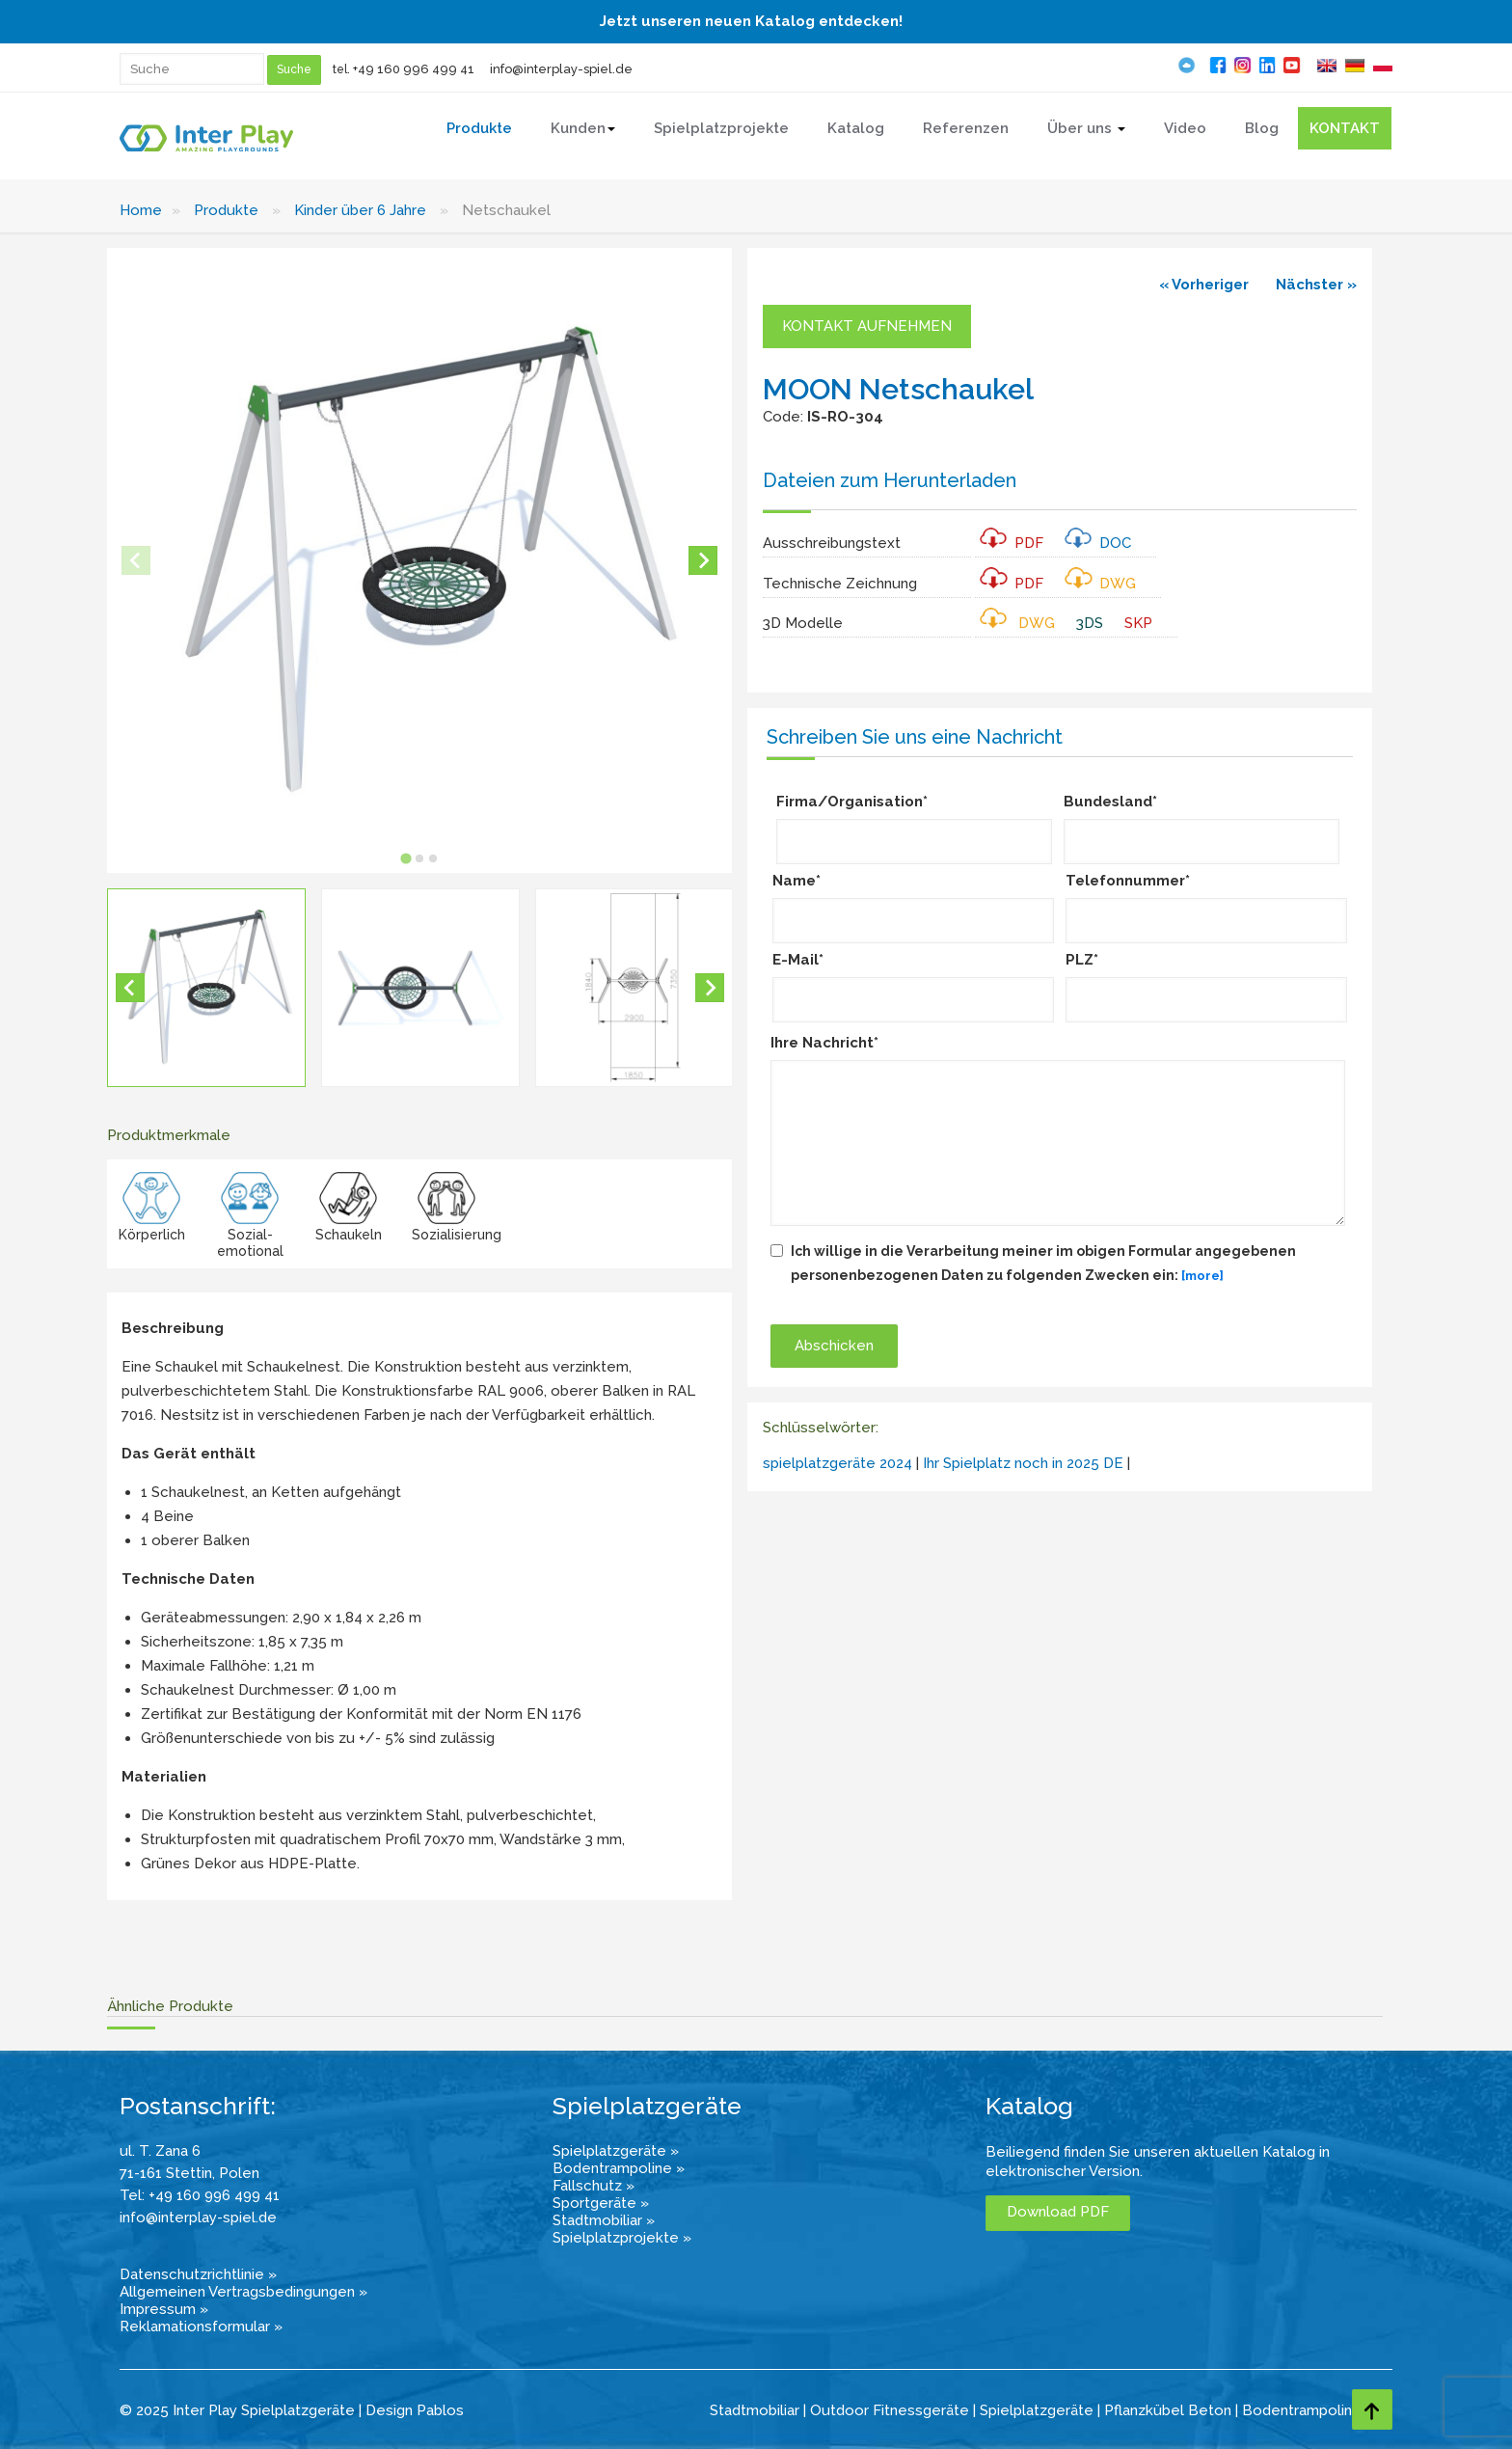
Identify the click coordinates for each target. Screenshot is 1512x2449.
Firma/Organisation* (852, 801)
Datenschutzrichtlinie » (198, 2274)
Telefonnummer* (1128, 880)
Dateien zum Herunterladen (889, 480)
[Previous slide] (136, 560)
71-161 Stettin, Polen (189, 2173)
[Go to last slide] (130, 987)
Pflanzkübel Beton (1167, 2410)
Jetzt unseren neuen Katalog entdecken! (751, 21)
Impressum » (164, 2309)
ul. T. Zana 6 (160, 2151)
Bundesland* (1110, 801)
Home (141, 210)
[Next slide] (702, 560)
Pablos (440, 2410)
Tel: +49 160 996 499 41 (200, 2195)
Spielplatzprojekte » (622, 2237)
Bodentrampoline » (619, 2168)
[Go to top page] (1372, 2409)
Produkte (226, 210)
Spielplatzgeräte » (616, 2151)
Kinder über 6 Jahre (360, 210)
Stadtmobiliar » (604, 2220)
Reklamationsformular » (201, 2326)
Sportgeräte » (601, 2203)
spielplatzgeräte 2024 (837, 1463)
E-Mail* (798, 959)
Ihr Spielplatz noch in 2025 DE (1023, 1463)
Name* (796, 880)
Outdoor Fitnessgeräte (889, 2410)
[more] (1202, 1275)
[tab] (406, 859)
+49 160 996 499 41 (413, 69)
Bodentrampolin (1297, 2410)
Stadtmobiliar (754, 2410)
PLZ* (1082, 959)
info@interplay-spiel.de (561, 69)
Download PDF (1058, 2211)
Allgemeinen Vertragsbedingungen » (243, 2291)
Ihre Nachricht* (824, 1042)
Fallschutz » (593, 2185)
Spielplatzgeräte (1037, 2410)
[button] (206, 987)
